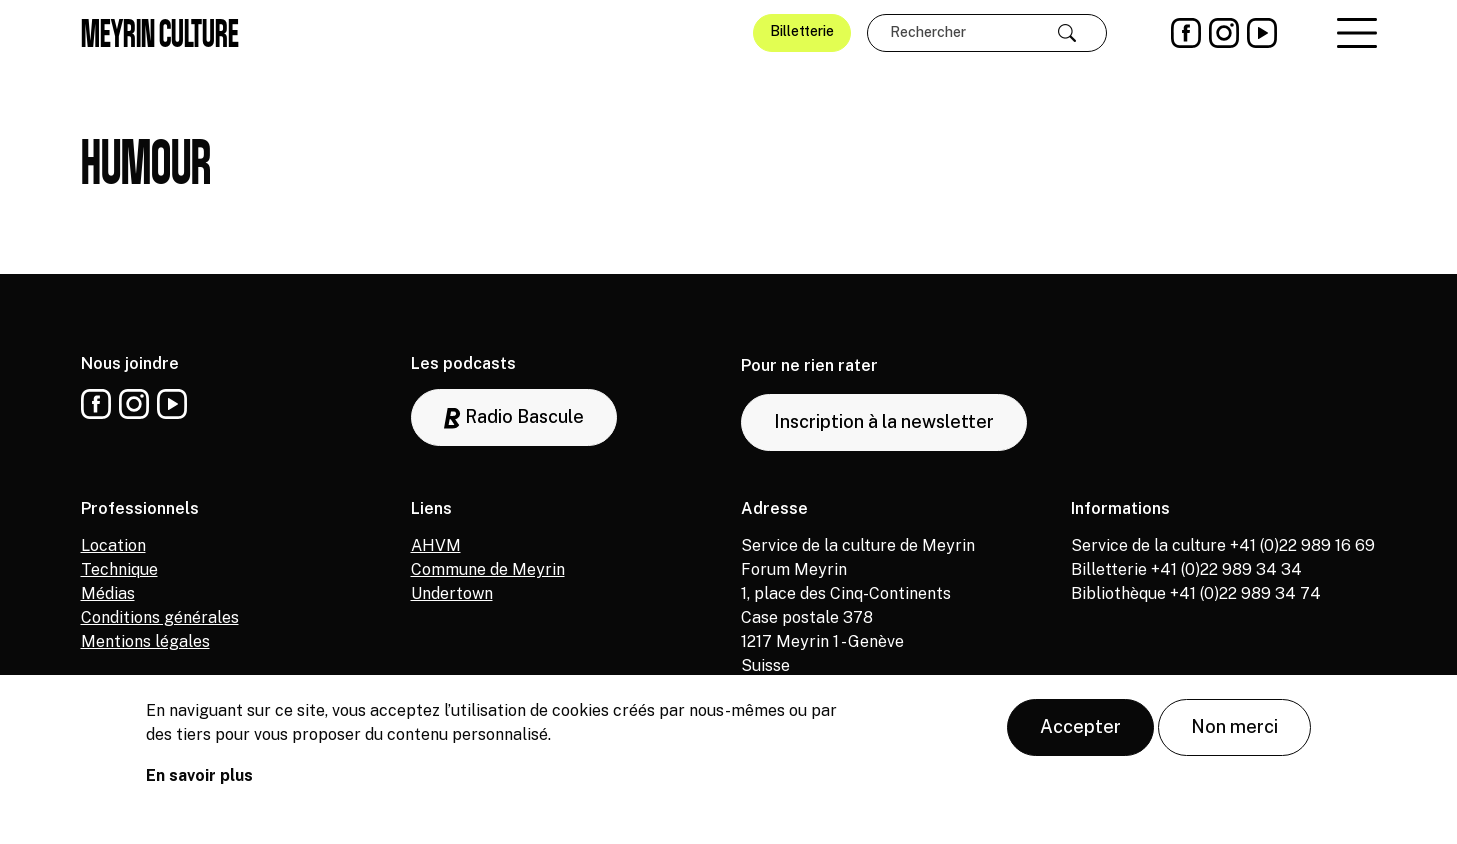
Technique (119, 569)
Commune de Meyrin (488, 569)
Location (113, 545)
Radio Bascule (514, 417)
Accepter (1080, 733)
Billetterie (802, 31)
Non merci (1234, 733)
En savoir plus (199, 782)
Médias (108, 593)
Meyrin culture (160, 33)
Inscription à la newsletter (884, 421)
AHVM (436, 545)
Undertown (452, 593)
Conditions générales (160, 617)
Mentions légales (145, 641)
